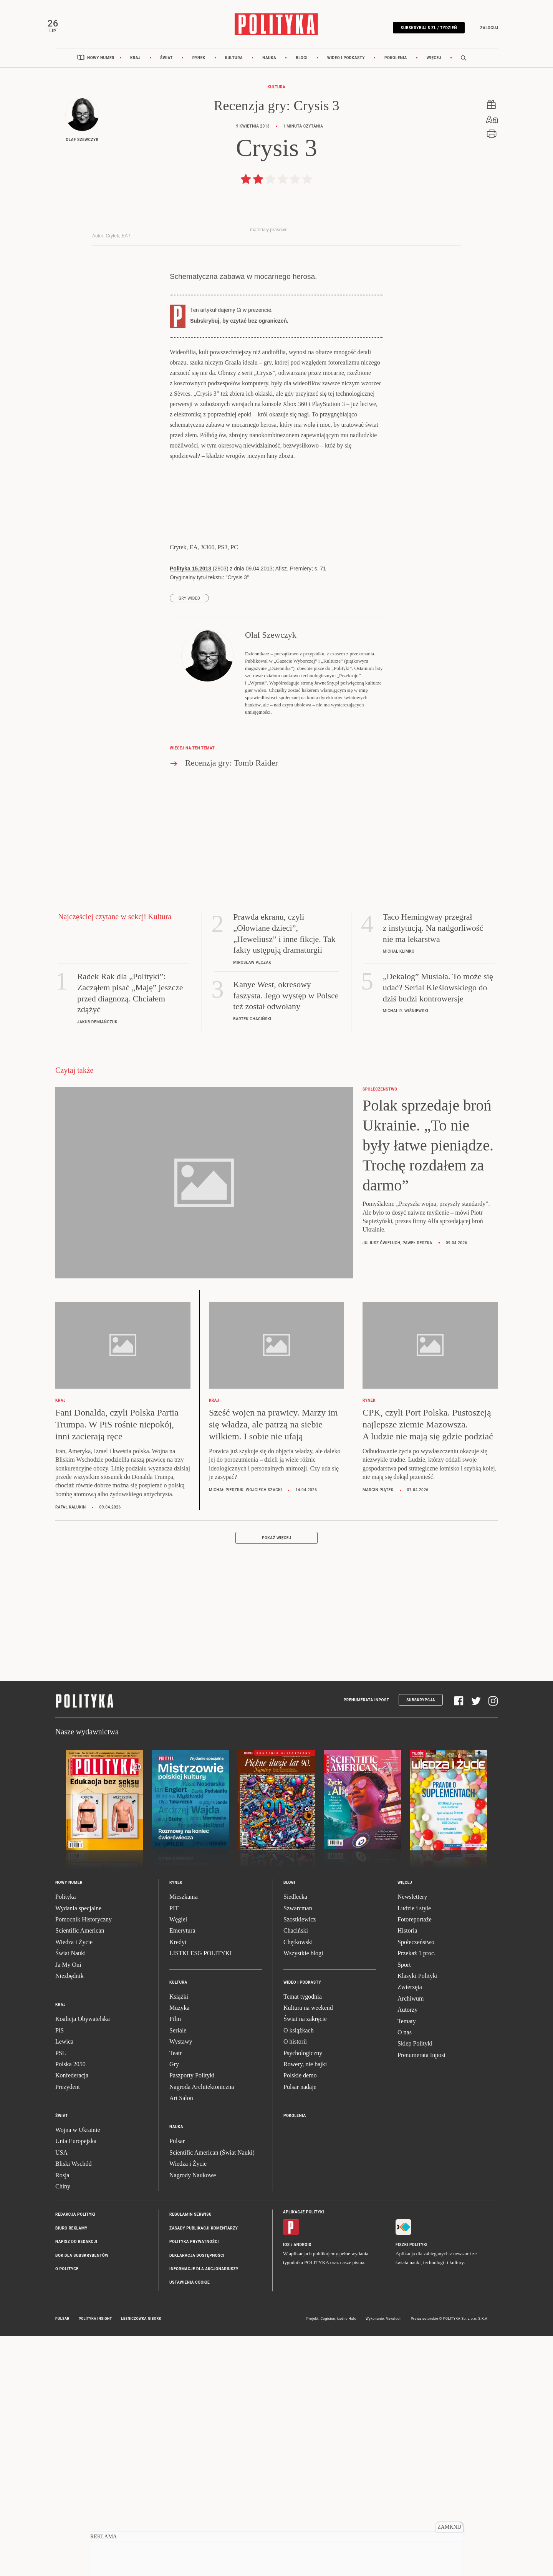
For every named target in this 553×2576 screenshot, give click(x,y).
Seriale (177, 2271)
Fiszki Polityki (411, 2485)
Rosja (62, 2415)
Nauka (269, 70)
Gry (174, 2305)
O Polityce (66, 2510)
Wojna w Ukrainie (77, 2370)
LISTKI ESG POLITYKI (200, 2194)
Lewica (64, 2282)
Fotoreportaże (414, 2160)
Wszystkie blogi (303, 2194)
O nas (404, 2273)
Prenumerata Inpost (366, 1940)
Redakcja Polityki (75, 2455)
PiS (59, 2271)
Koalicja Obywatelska (82, 2259)
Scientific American (79, 2171)
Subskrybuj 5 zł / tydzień (420, 32)
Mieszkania (183, 2137)
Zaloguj (481, 32)
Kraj (135, 70)
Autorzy (407, 2250)
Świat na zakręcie (305, 2259)
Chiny (62, 2427)
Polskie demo (300, 2316)
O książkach (298, 2271)
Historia (407, 2171)
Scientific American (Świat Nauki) (212, 2393)
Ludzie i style (414, 2148)
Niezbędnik (69, 2216)
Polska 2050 (70, 2305)
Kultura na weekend (308, 2248)
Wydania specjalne (78, 2148)
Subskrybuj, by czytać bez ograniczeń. (239, 562)
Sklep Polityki (414, 2284)
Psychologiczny (302, 2293)
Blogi (302, 70)
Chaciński (295, 2171)
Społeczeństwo (415, 2182)
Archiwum (410, 2239)
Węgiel (178, 2160)
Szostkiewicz (299, 2160)
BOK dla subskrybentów (81, 2496)
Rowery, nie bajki (305, 2305)
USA (61, 2393)
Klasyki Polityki (417, 2216)
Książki (178, 2237)
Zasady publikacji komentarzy (203, 2469)
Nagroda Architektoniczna (201, 2327)
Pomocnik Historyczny (83, 2160)
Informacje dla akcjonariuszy (203, 2510)
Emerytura (182, 2171)
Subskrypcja (420, 1940)
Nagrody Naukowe (192, 2415)
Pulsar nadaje (299, 2327)
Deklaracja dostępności (196, 2496)
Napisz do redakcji (76, 2482)
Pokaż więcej (276, 1779)
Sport (404, 2205)
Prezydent (67, 2327)
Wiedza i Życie (74, 2182)
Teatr (175, 2293)
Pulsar (177, 2382)
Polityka (65, 2137)
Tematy (406, 2261)
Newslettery (412, 2137)
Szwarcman (297, 2148)
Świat (166, 70)
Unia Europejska (75, 2382)
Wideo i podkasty (346, 70)
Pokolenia (395, 70)
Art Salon (181, 2339)
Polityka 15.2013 (191, 809)
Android (303, 2485)
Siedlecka (295, 2137)
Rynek (198, 70)
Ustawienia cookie (189, 2523)
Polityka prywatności (194, 2482)
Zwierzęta (409, 2228)
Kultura (234, 70)
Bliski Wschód (73, 2404)
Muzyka (179, 2248)
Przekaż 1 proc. (416, 2194)
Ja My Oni (68, 2205)
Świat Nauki (70, 2194)
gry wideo (189, 839)
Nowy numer (100, 70)
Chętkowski (298, 2182)
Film (175, 2259)
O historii (295, 2282)
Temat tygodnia (302, 2237)
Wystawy (180, 2282)
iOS (286, 2485)
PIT (174, 2148)
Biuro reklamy (71, 2469)
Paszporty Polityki (192, 2316)
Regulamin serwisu (190, 2455)
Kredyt (177, 2182)
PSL (60, 2293)
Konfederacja (71, 2316)
